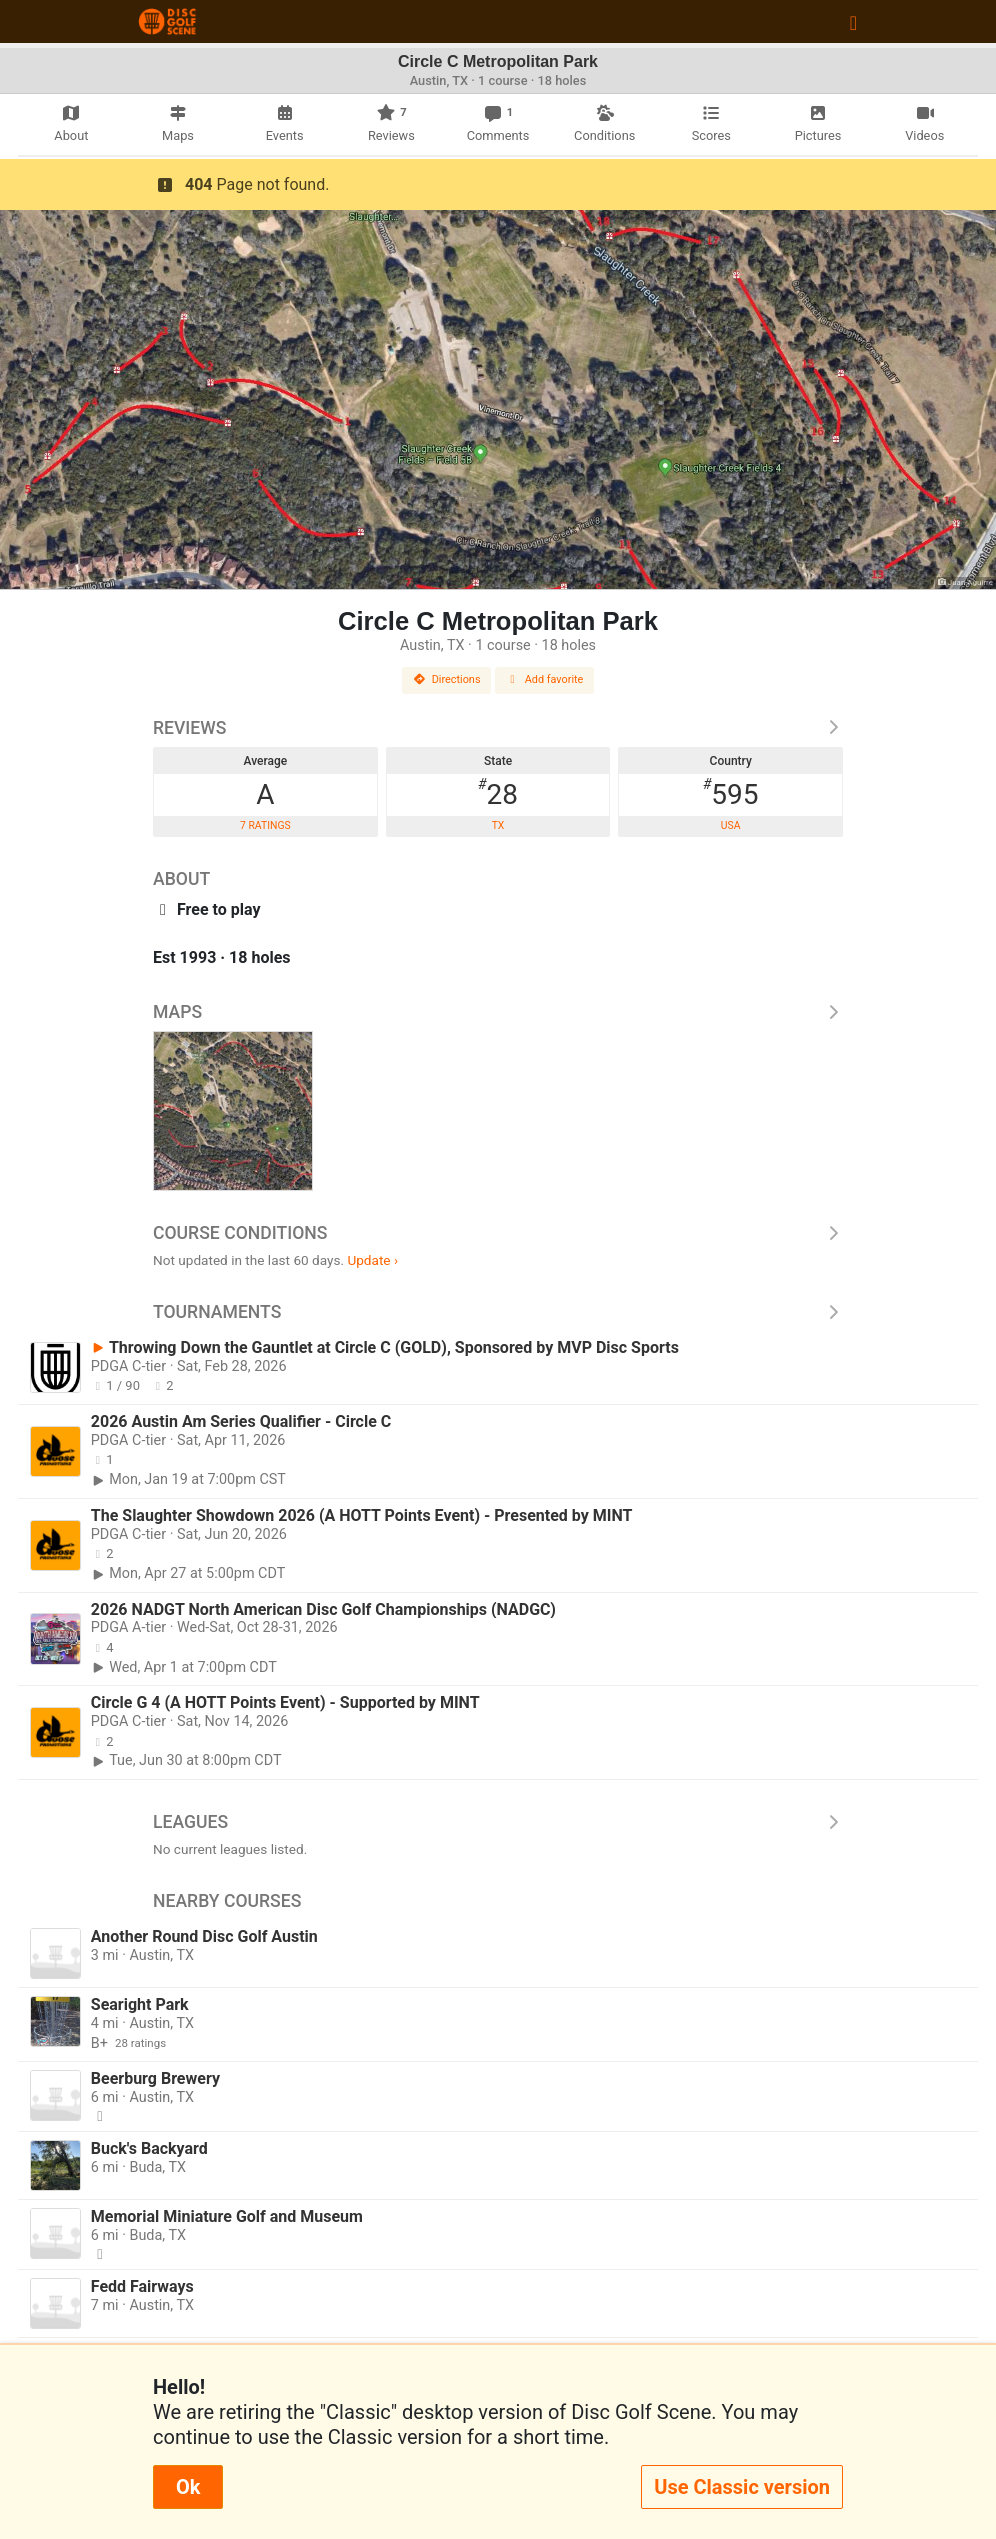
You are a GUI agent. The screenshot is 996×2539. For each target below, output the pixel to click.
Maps (498, 1012)
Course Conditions (498, 1233)
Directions (447, 679)
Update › (372, 1260)
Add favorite (545, 679)
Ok (188, 2487)
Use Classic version (742, 2487)
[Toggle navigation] (853, 22)
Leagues (498, 1822)
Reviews (498, 728)
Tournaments (498, 1312)
